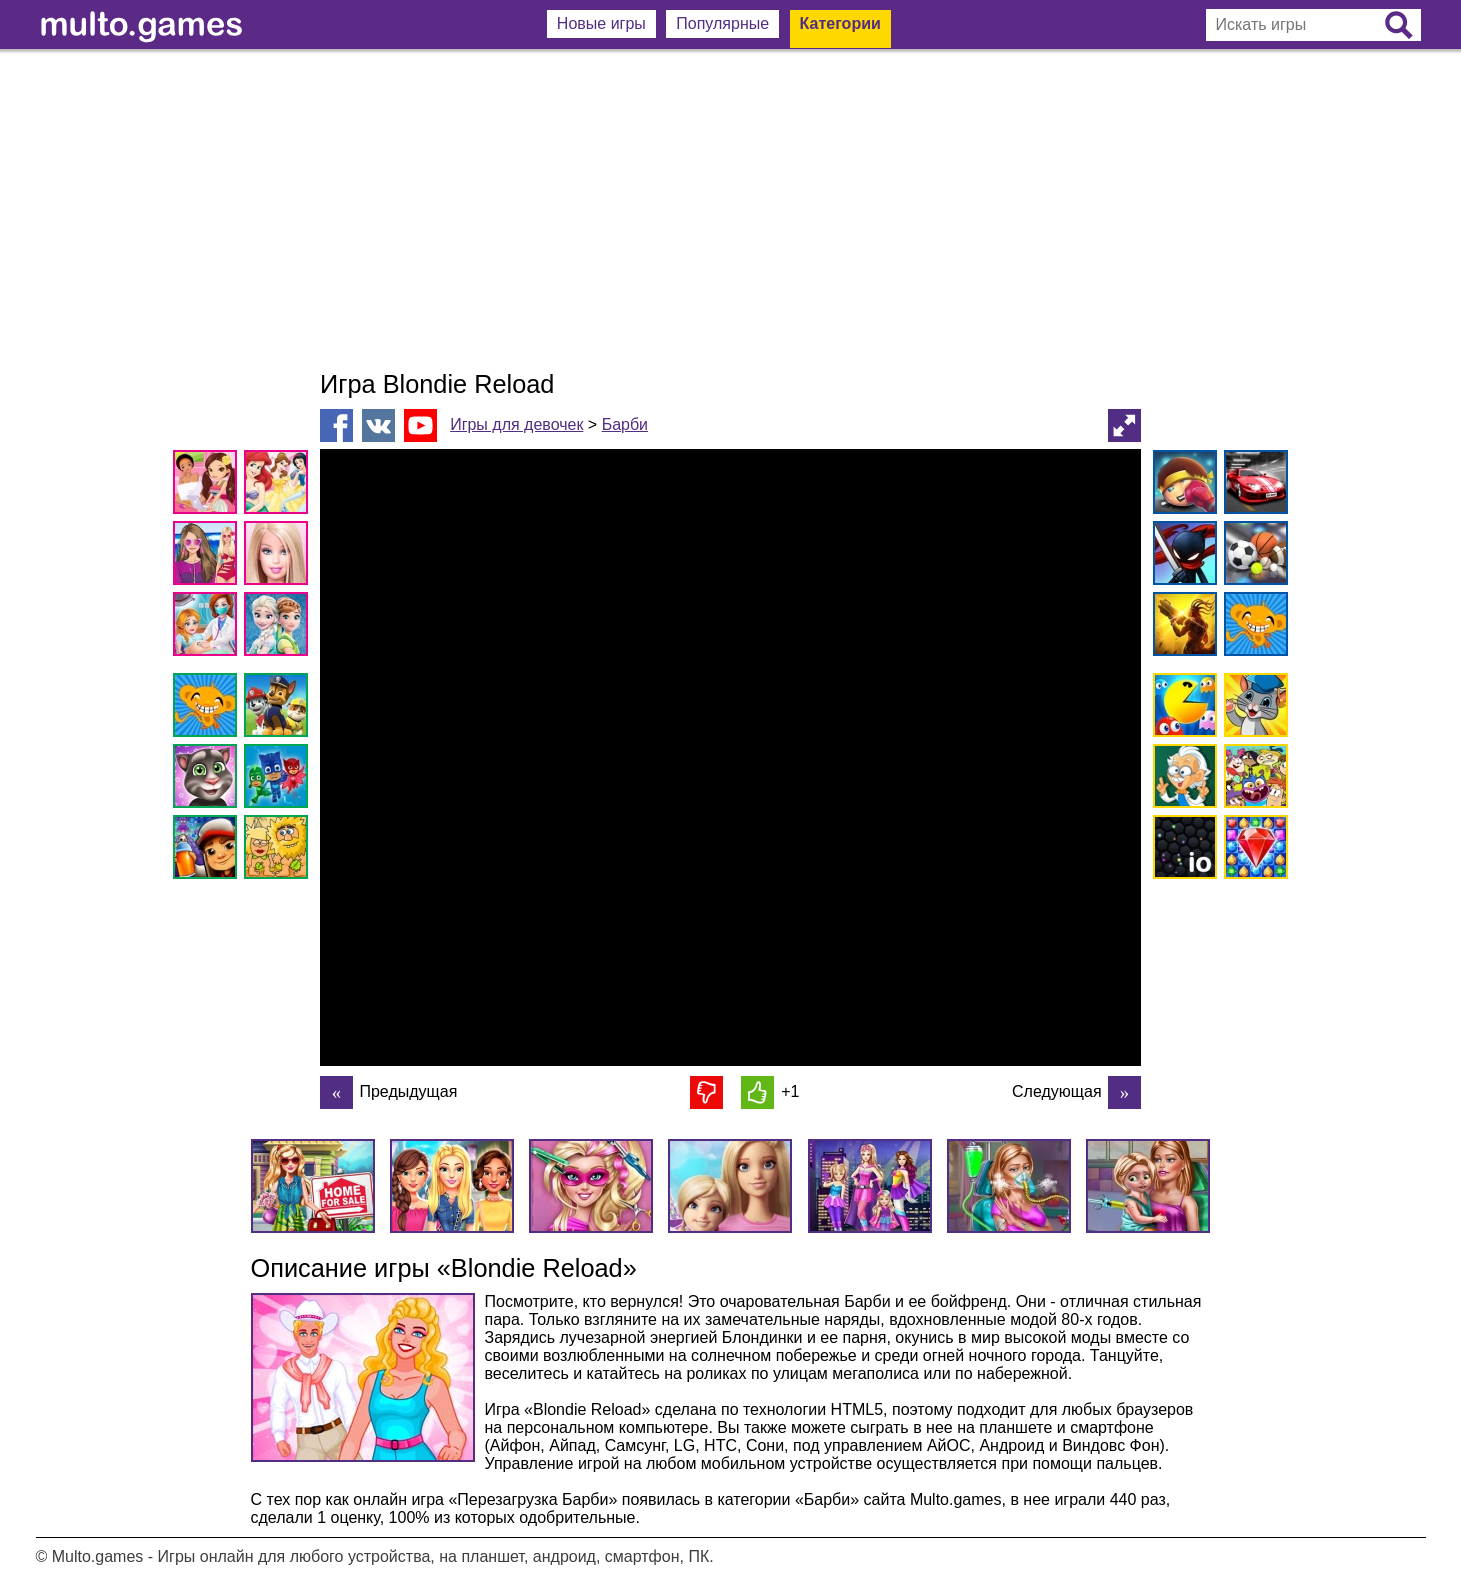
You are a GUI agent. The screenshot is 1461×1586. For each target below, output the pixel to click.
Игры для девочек (516, 424)
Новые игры (601, 23)
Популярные (722, 23)
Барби (625, 424)
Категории (840, 23)
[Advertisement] (731, 210)
